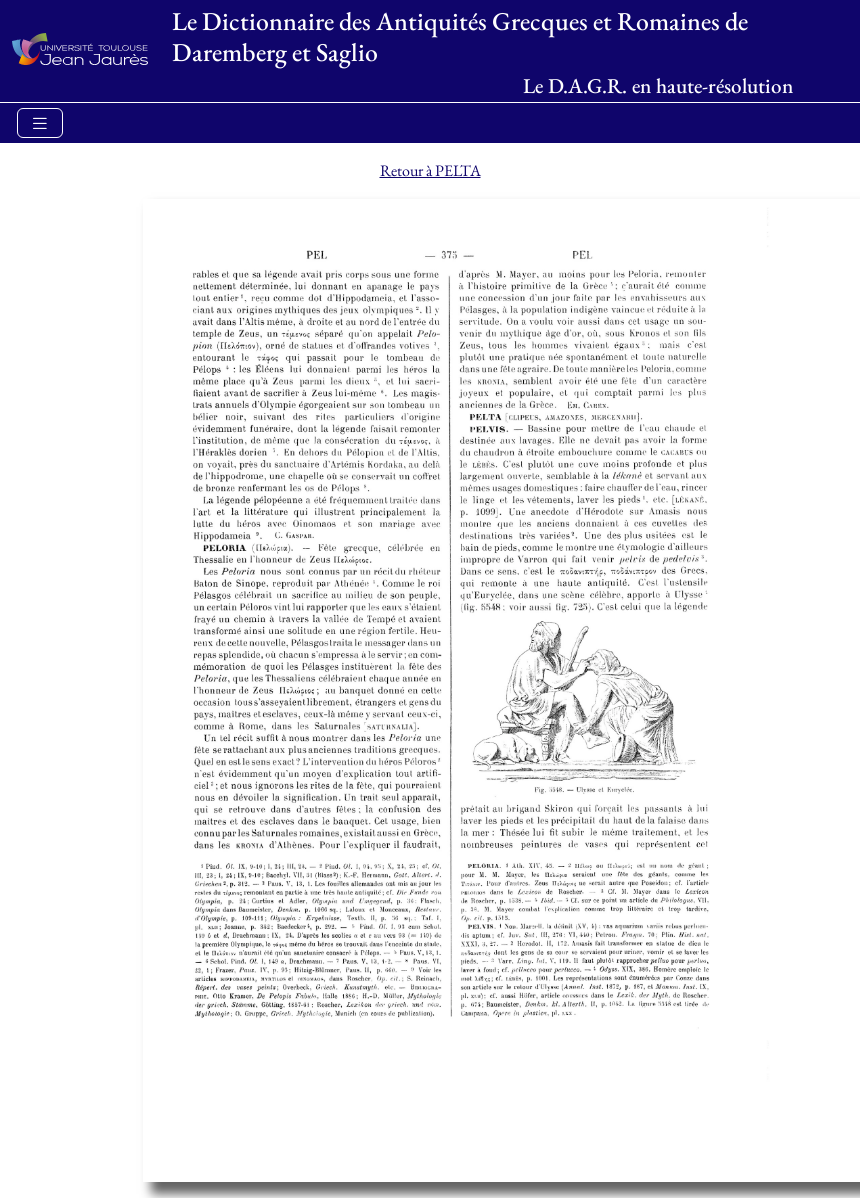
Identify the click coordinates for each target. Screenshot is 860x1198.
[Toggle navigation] (40, 123)
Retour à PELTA (430, 170)
